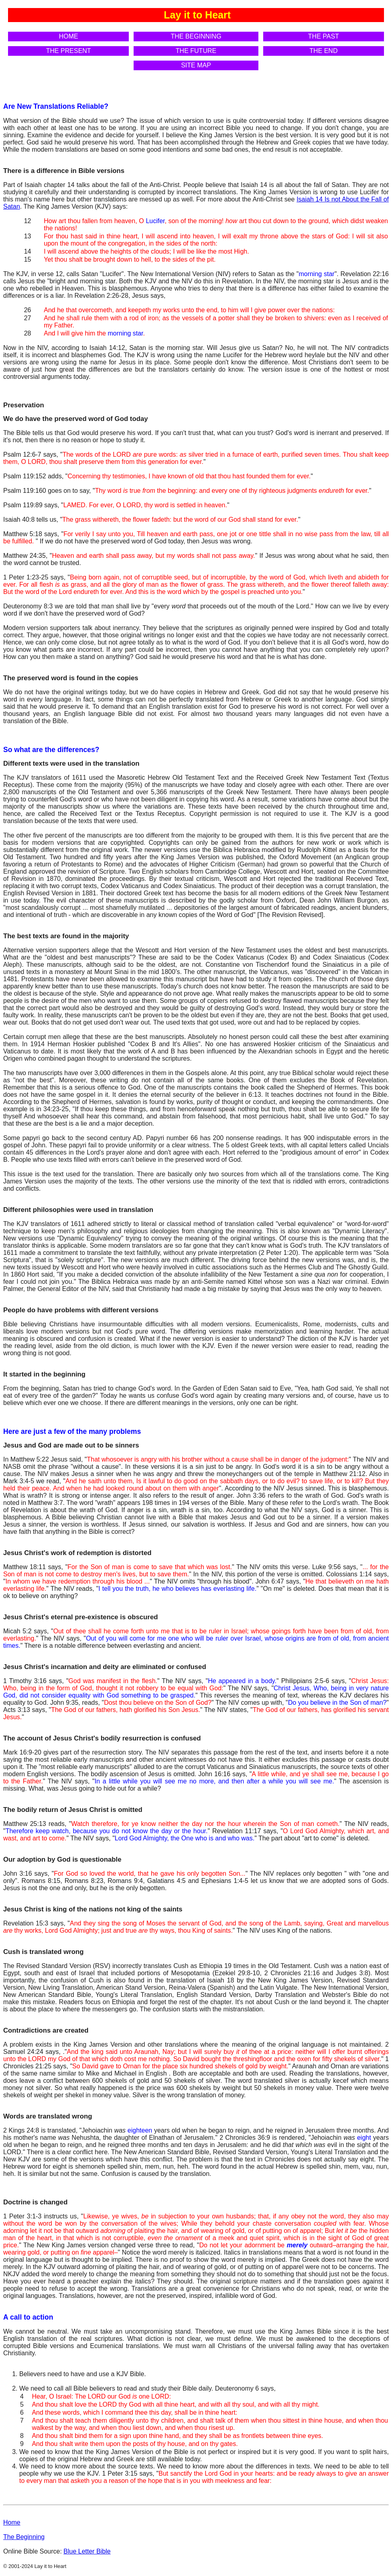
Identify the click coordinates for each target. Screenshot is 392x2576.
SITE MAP (196, 65)
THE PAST (323, 36)
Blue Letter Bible (86, 2551)
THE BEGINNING (196, 36)
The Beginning (24, 2536)
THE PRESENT (68, 50)
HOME (68, 36)
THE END (323, 50)
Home (11, 2522)
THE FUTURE (196, 50)
